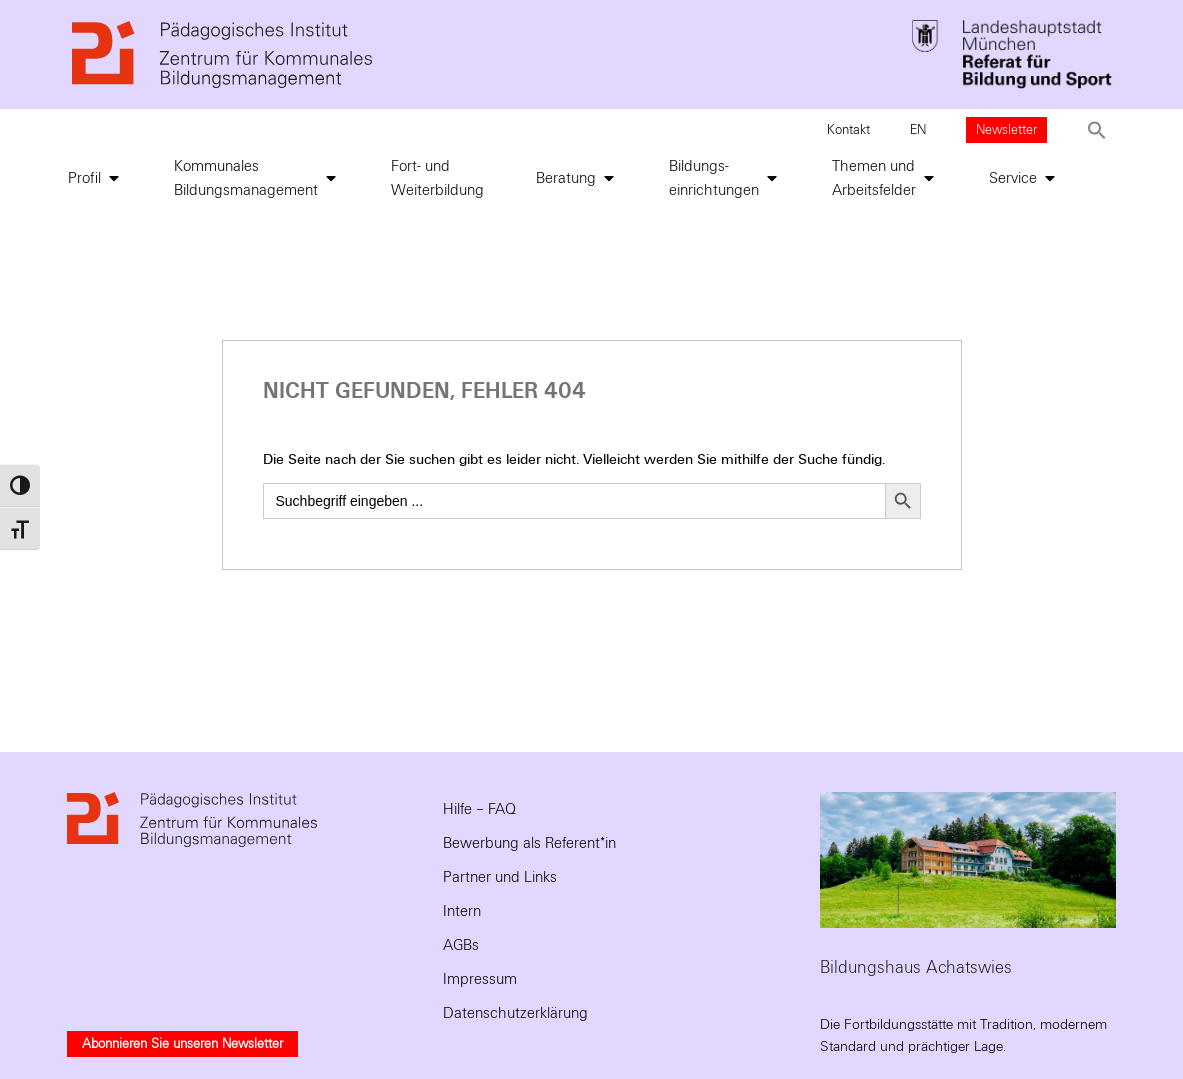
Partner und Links (500, 877)
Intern (462, 911)
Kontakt (848, 130)
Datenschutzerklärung (515, 1013)
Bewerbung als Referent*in (529, 843)
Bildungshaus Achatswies (916, 967)
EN (918, 130)
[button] (1097, 130)
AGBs (461, 945)
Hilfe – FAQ (479, 809)
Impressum (480, 979)
